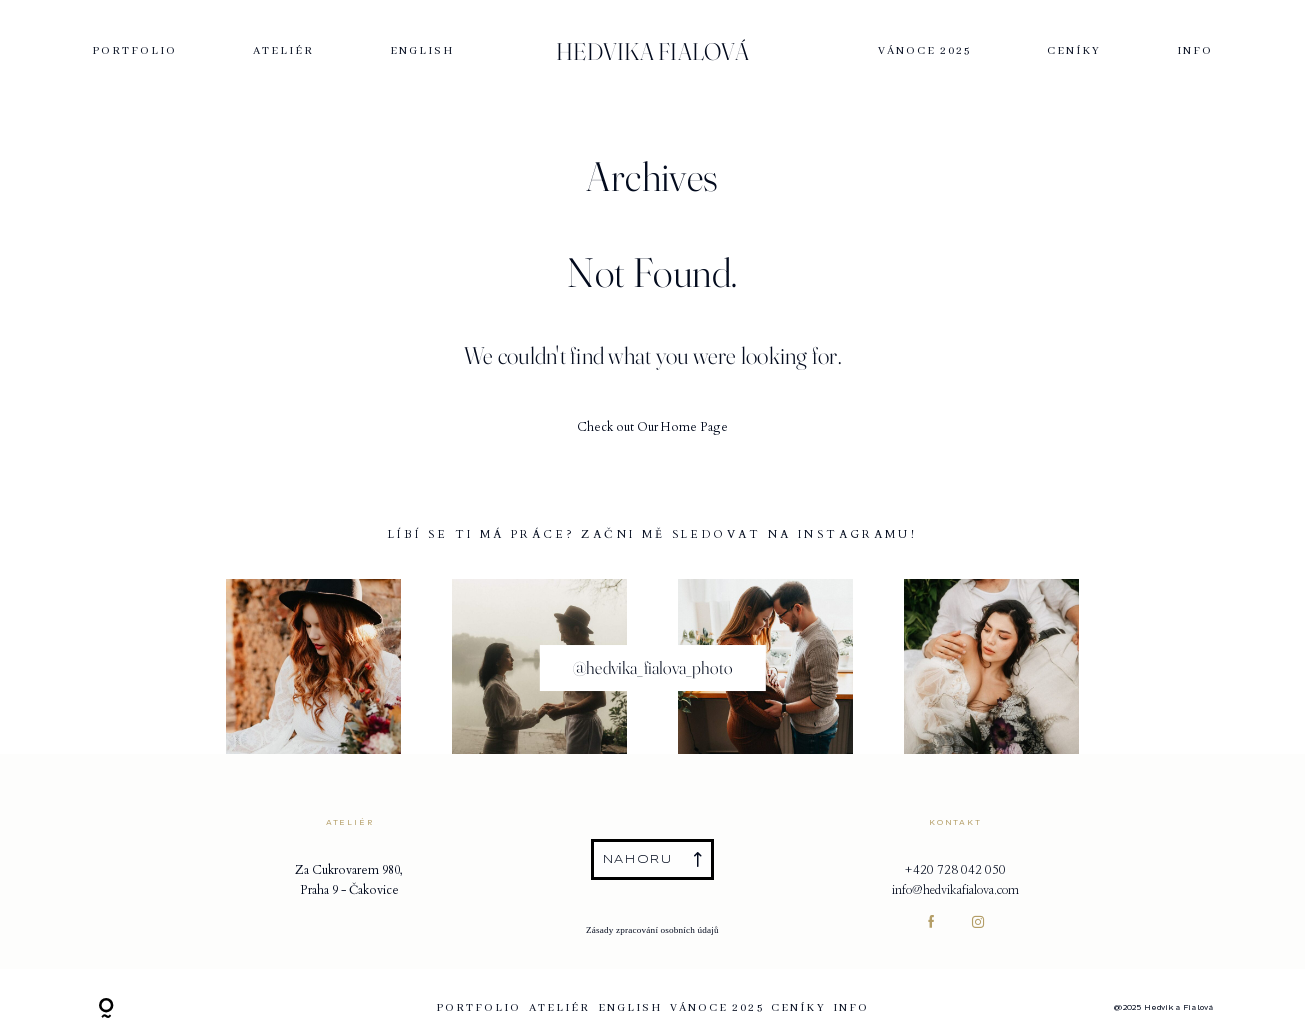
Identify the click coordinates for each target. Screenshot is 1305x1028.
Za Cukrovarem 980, (349, 870)
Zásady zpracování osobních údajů (652, 930)
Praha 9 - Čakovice (349, 890)
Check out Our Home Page (652, 427)
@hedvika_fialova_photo (652, 667)
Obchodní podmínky (652, 913)
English (422, 51)
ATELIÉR (284, 51)
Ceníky (1074, 51)
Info (1195, 51)
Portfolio (135, 51)
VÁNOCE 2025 (925, 51)
